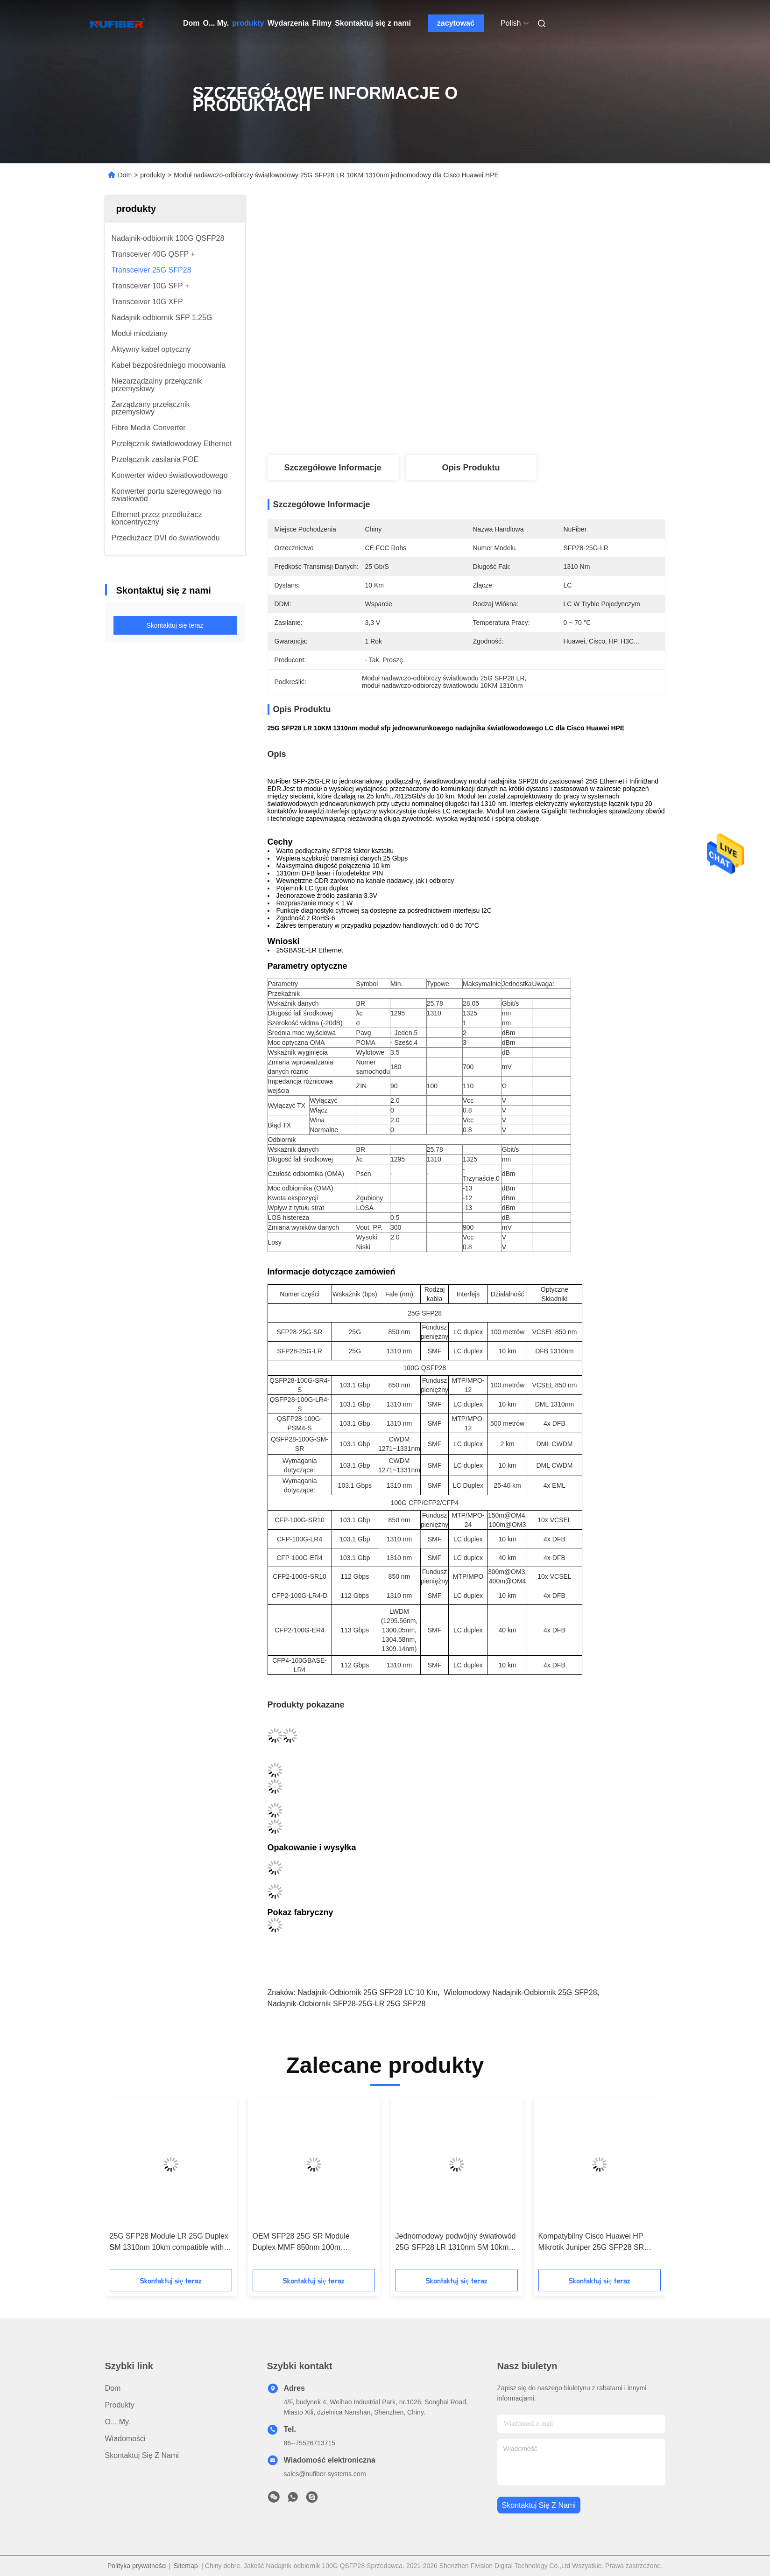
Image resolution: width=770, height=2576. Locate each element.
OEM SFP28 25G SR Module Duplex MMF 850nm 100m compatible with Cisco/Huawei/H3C (311, 2242)
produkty (248, 23)
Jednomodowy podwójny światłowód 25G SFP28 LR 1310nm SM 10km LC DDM (456, 2242)
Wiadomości (125, 2439)
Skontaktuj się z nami (373, 23)
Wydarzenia (288, 23)
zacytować (455, 23)
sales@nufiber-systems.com (325, 2474)
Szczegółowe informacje (332, 467)
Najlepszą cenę (516, 424)
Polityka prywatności (137, 2565)
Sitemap (186, 2565)
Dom (191, 23)
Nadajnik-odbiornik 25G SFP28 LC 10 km (367, 1992)
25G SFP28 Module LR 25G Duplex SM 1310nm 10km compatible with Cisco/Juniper (169, 2242)
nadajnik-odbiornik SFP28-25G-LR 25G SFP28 (347, 2004)
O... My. (216, 23)
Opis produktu (471, 467)
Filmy (322, 23)
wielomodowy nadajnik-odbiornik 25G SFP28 (520, 1992)
